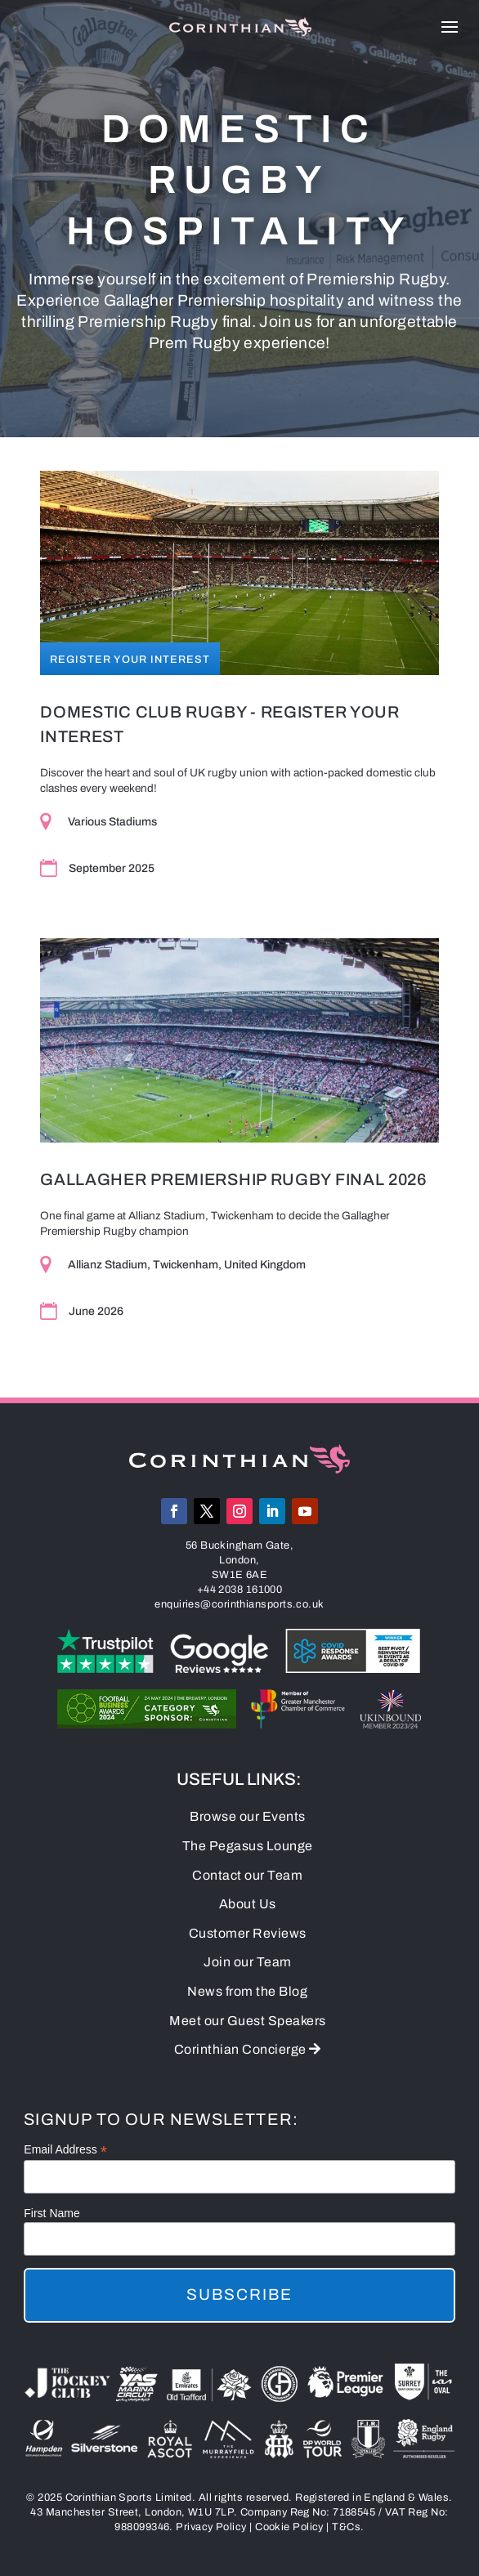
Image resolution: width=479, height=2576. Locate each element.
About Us (247, 1904)
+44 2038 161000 (240, 1589)
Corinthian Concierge (247, 2049)
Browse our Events (248, 1816)
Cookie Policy (289, 2527)
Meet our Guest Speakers (247, 2021)
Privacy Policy (211, 2527)
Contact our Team (247, 1875)
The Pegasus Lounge (247, 1846)
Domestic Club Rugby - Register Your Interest (220, 724)
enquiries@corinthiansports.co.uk (239, 1604)
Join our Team (248, 1962)
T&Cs (346, 2527)
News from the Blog (247, 1991)
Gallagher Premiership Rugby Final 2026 (234, 1179)
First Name (51, 2213)
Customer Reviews (248, 1933)
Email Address (65, 2150)
